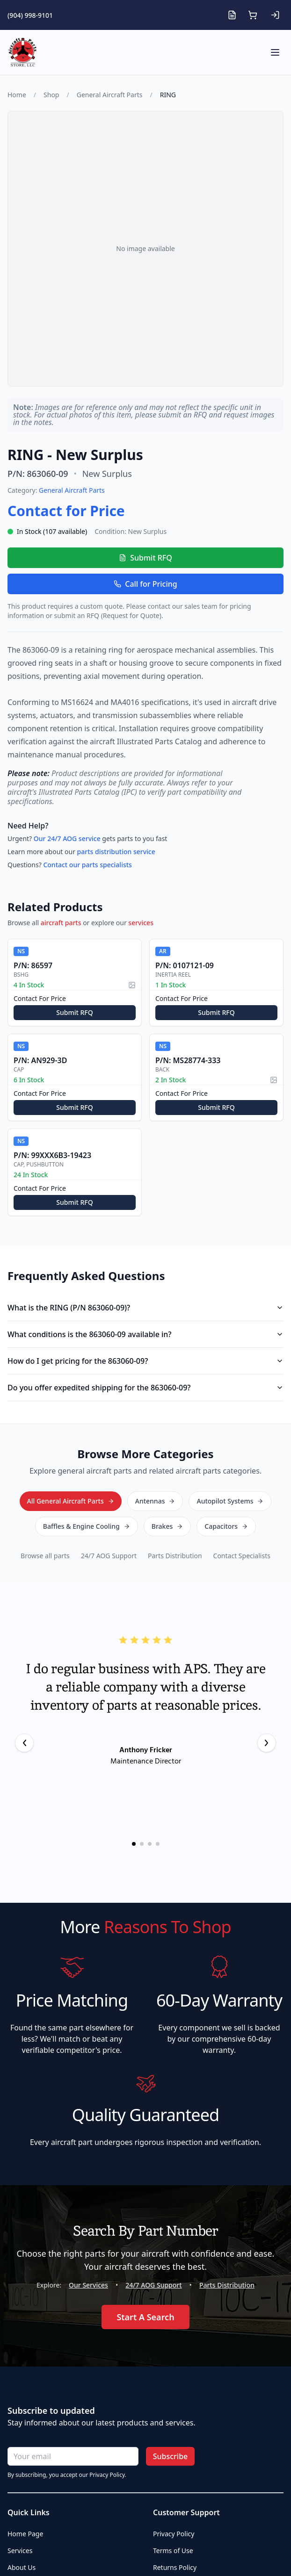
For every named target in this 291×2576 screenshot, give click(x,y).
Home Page (25, 2533)
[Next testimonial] (266, 1743)
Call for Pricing (145, 584)
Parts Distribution (175, 1555)
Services (19, 2550)
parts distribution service (116, 851)
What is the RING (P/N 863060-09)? (145, 1307)
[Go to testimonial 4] (158, 1844)
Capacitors (226, 1526)
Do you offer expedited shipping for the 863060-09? (145, 1387)
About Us (21, 2567)
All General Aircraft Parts (70, 1501)
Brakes (167, 1526)
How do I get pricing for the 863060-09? (145, 1361)
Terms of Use (173, 2550)
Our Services (88, 2285)
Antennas (155, 1501)
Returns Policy (174, 2567)
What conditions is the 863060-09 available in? (145, 1334)
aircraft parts (61, 922)
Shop (51, 94)
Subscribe (170, 2456)
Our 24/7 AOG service (67, 838)
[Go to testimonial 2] (142, 1844)
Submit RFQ (145, 558)
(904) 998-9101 (30, 15)
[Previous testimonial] (24, 1743)
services (140, 922)
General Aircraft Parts (110, 94)
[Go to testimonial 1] (134, 1844)
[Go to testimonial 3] (150, 1844)
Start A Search (145, 2317)
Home (16, 94)
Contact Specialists (241, 1555)
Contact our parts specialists (87, 864)
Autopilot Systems (229, 1501)
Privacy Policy (173, 2533)
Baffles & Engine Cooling (86, 1526)
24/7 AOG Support (109, 1555)
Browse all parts (45, 1555)
